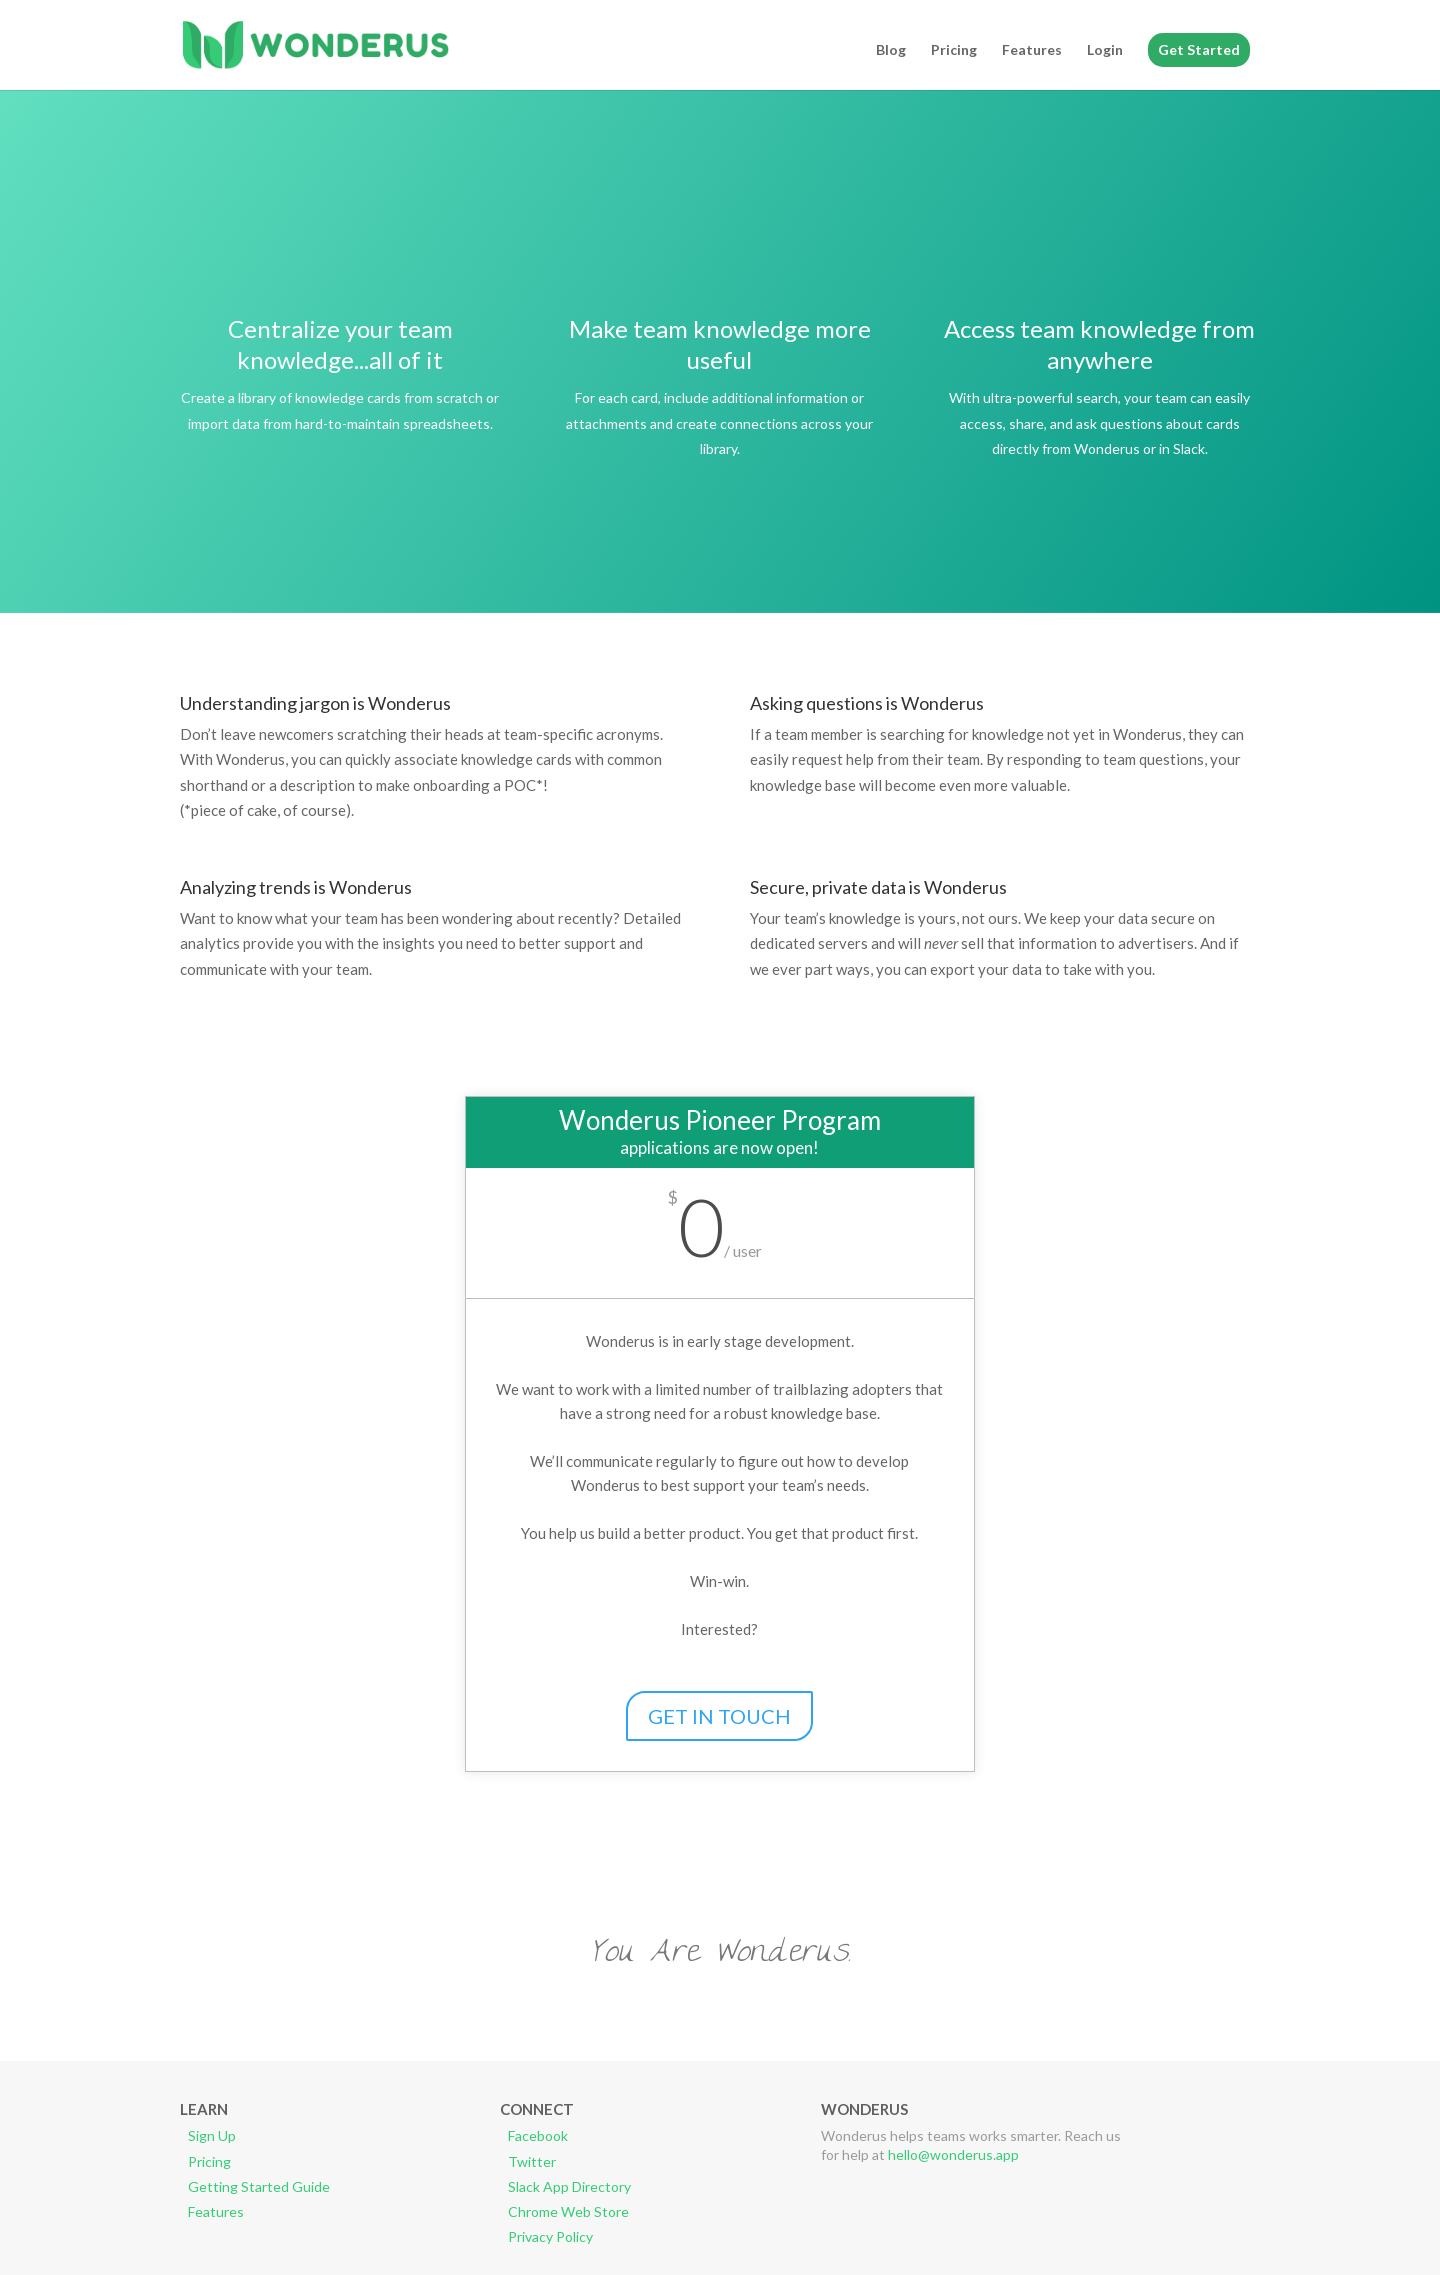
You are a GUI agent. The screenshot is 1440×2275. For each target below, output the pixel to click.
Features (1032, 50)
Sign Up (212, 2135)
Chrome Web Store (568, 2211)
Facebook (538, 2135)
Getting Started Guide (259, 2186)
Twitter (532, 2161)
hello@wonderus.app (953, 2154)
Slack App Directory (569, 2186)
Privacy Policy (550, 2236)
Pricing (954, 50)
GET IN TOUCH (719, 1716)
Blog (891, 50)
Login (1105, 50)
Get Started (1199, 49)
